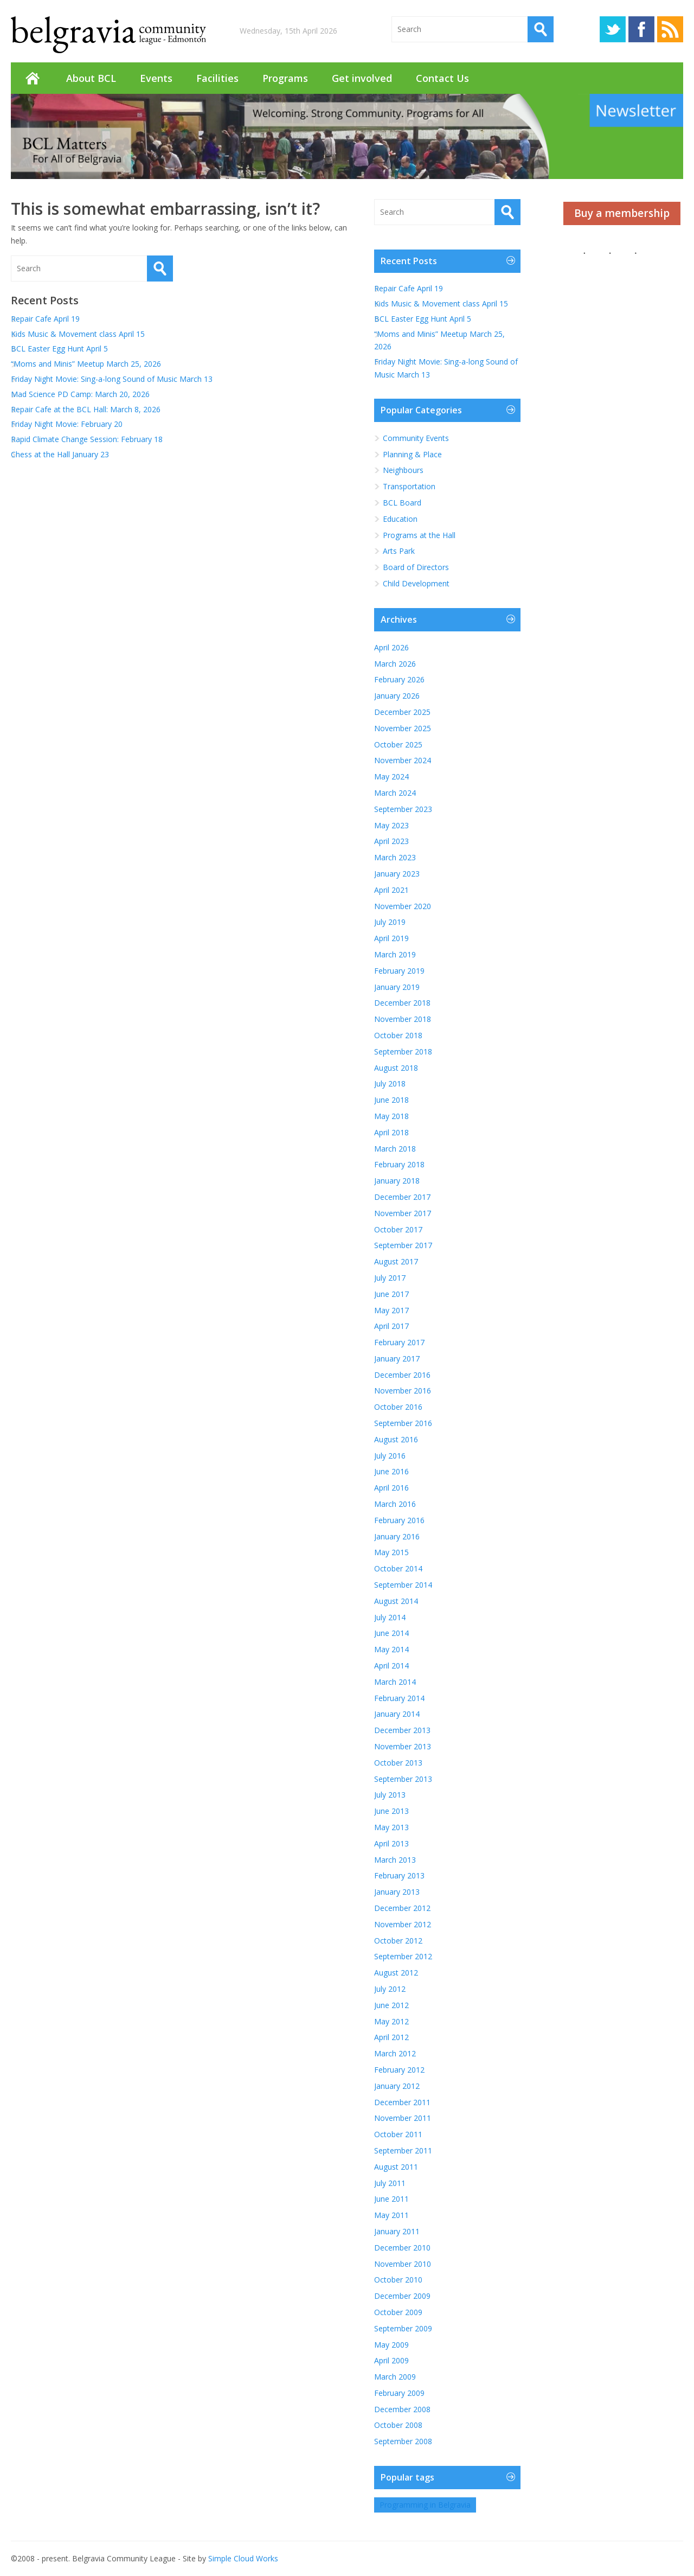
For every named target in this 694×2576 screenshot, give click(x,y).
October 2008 (398, 2425)
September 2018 (403, 1051)
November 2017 (402, 1213)
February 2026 (399, 679)
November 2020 (402, 906)
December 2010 (402, 2247)
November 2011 (402, 2118)
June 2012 (391, 2005)
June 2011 (391, 2199)
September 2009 (403, 2328)
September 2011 (403, 2150)
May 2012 (391, 2021)
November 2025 (402, 728)
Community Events (416, 438)
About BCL (91, 78)
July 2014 (390, 1617)
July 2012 (390, 1989)
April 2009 (391, 2360)
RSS (670, 29)
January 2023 (397, 873)
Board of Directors (416, 567)
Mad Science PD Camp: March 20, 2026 (80, 394)
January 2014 (397, 1714)
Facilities (217, 78)
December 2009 (402, 2296)
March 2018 (395, 1148)
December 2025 (402, 712)
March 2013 (395, 1860)
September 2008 (403, 2441)
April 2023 (391, 841)
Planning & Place (412, 454)
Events (156, 78)
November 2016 (402, 1390)
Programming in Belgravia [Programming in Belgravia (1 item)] (425, 2505)
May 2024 (391, 776)
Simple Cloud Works (243, 2558)
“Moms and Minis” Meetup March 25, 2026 (86, 364)
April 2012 (391, 2037)
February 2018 (399, 1164)
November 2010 (402, 2264)
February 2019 (399, 971)
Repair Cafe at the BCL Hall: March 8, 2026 (85, 409)
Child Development (416, 583)
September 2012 (403, 1956)
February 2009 (399, 2393)
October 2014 (398, 1568)
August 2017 (396, 1261)
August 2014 (396, 1601)
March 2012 (395, 2053)
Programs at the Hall (419, 535)
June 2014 (391, 1633)
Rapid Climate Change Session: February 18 (87, 439)
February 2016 (399, 1520)
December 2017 (402, 1197)
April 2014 (391, 1665)
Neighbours (403, 470)
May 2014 (391, 1649)
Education (400, 519)
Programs (285, 78)
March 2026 (395, 664)
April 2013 (391, 1843)
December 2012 (402, 1908)
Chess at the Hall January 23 (60, 454)
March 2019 (395, 954)
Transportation (409, 486)
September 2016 (403, 1423)
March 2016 (395, 1504)
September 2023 (403, 809)
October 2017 (398, 1229)
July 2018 (390, 1083)
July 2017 (390, 1278)
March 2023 (395, 857)
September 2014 (403, 1585)
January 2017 (397, 1358)
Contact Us (442, 78)
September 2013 (403, 1779)
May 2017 (391, 1310)
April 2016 (391, 1487)
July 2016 (390, 1455)
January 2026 (397, 696)
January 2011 (397, 2231)
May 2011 (391, 2215)
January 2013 (397, 1892)
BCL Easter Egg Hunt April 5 (59, 348)
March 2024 (395, 793)
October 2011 (398, 2134)
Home (32, 78)
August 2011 (396, 2167)
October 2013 (398, 1762)
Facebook (641, 29)
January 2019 (397, 987)
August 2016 (396, 1439)
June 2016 (391, 1471)
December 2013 (402, 1730)
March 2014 (395, 1682)
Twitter (613, 29)
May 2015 (391, 1552)
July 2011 (390, 2183)
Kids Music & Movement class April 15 (79, 334)
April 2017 (391, 1326)
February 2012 (399, 2069)
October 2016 (398, 1407)
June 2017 (391, 1294)
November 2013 (402, 1746)
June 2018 (391, 1100)
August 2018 (396, 1068)
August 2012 (396, 1972)
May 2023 (391, 825)
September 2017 (403, 1245)
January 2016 (397, 1536)
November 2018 (402, 1019)
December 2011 (402, 2102)
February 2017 (399, 1342)
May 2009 (391, 2345)
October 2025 (398, 744)
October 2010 (398, 2279)
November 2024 (402, 760)
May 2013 (391, 1827)
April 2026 (391, 647)
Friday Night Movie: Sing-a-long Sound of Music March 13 (112, 379)
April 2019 (391, 938)
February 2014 (399, 1698)
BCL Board (402, 502)
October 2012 (398, 1940)
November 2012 (402, 1924)
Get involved (362, 78)
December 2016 (402, 1375)
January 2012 (397, 2086)
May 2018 (391, 1116)
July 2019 (390, 922)
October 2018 (398, 1035)
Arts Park (399, 551)
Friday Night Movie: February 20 (67, 424)
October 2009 (398, 2312)
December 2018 (402, 1003)
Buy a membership (622, 213)
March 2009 (395, 2377)
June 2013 (391, 1811)
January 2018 (397, 1180)
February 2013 (399, 1875)
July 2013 (390, 1794)
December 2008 (402, 2409)
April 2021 (391, 890)
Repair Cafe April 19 (45, 319)
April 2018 (391, 1132)
